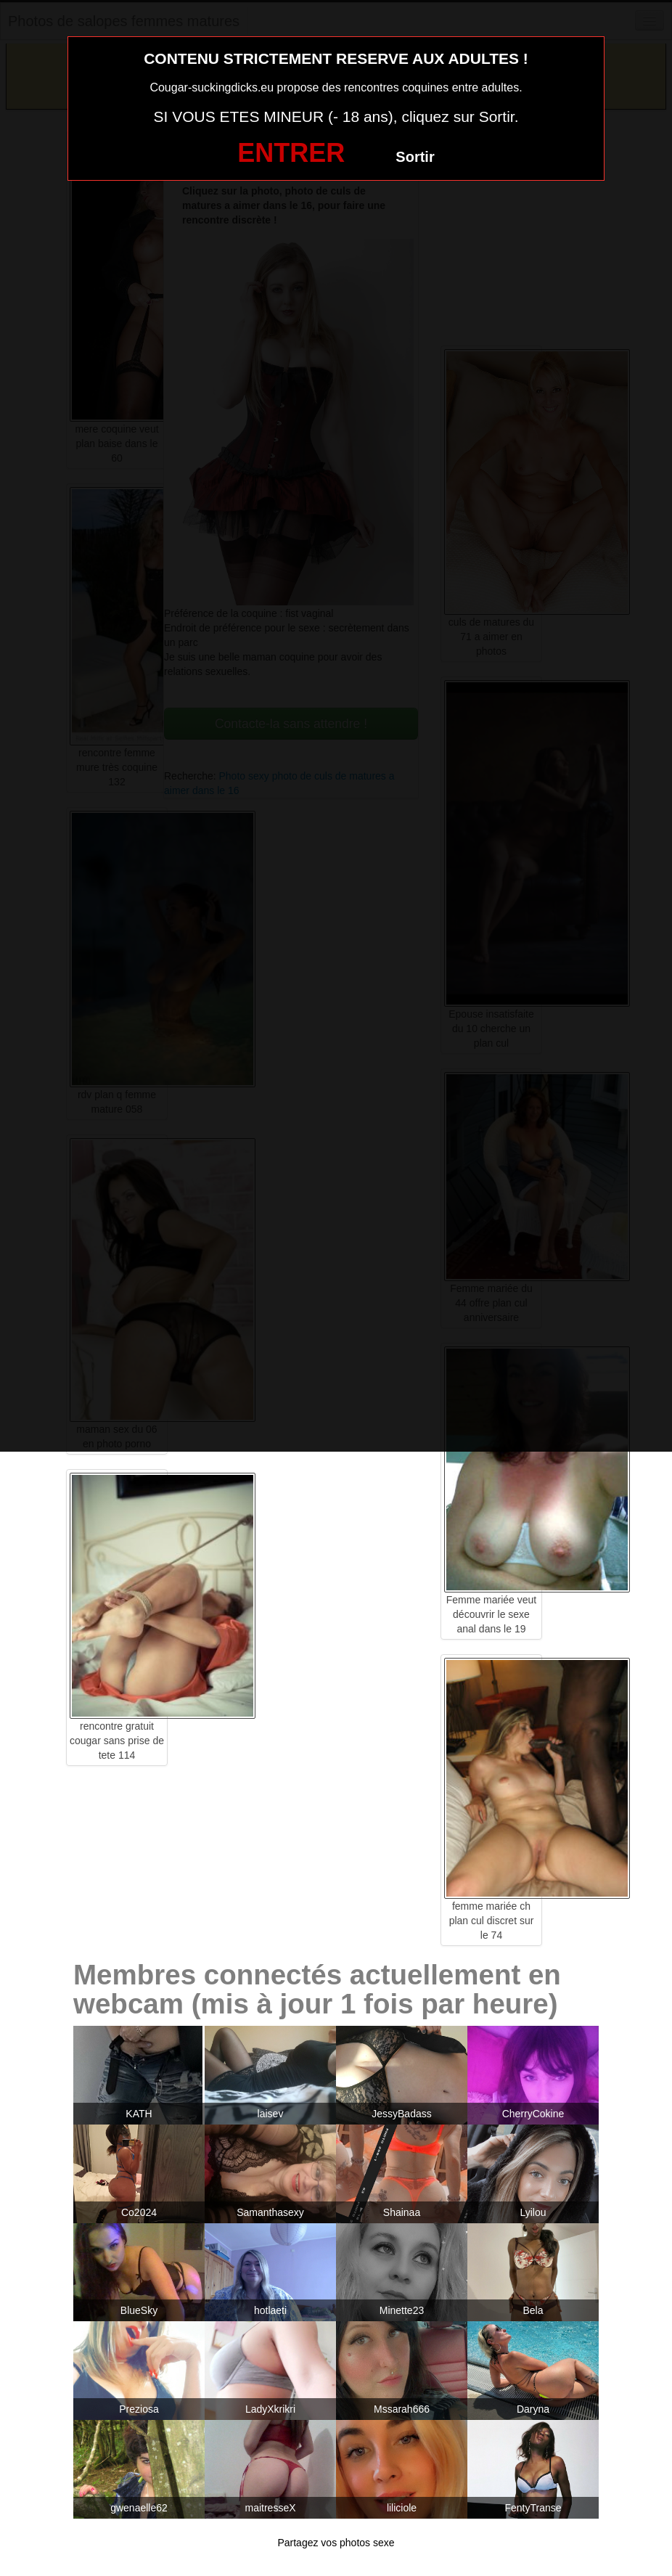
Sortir (415, 157)
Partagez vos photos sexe (335, 2542)
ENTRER (291, 153)
